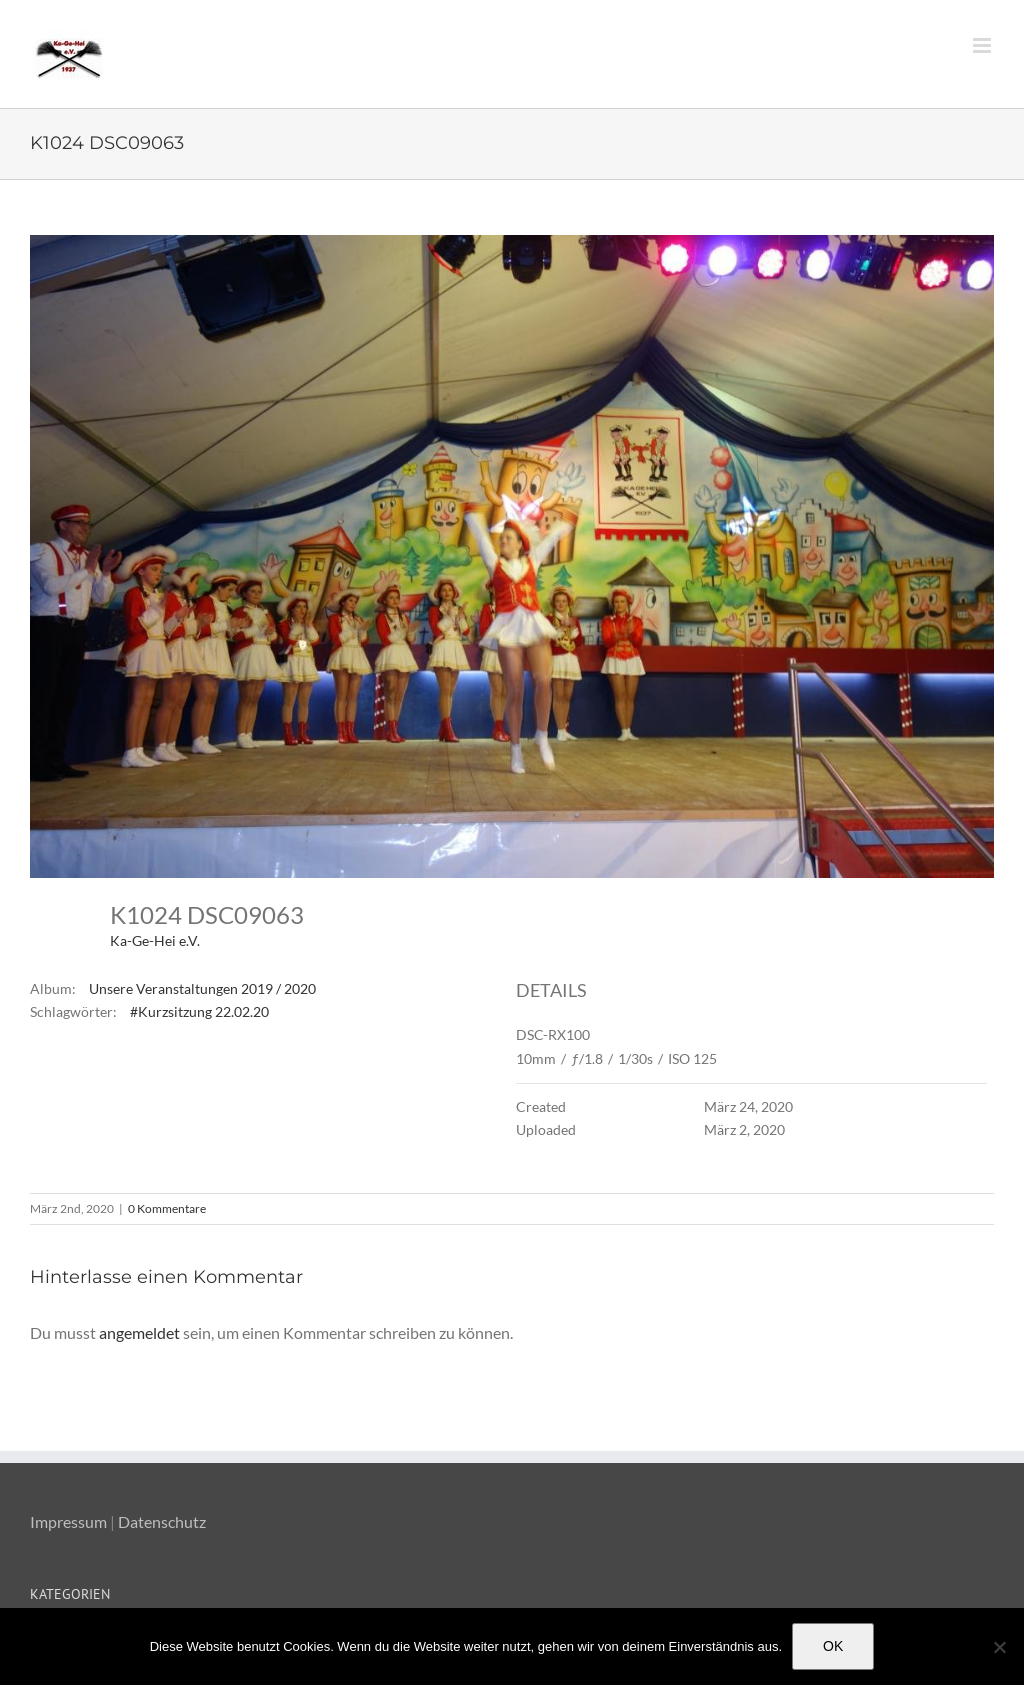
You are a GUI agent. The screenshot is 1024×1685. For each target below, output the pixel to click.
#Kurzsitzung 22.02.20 (199, 1011)
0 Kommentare (167, 1208)
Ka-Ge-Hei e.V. (155, 940)
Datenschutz (162, 1521)
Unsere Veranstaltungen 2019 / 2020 (202, 988)
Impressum (68, 1521)
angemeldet (139, 1332)
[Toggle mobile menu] (983, 45)
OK (833, 1646)
